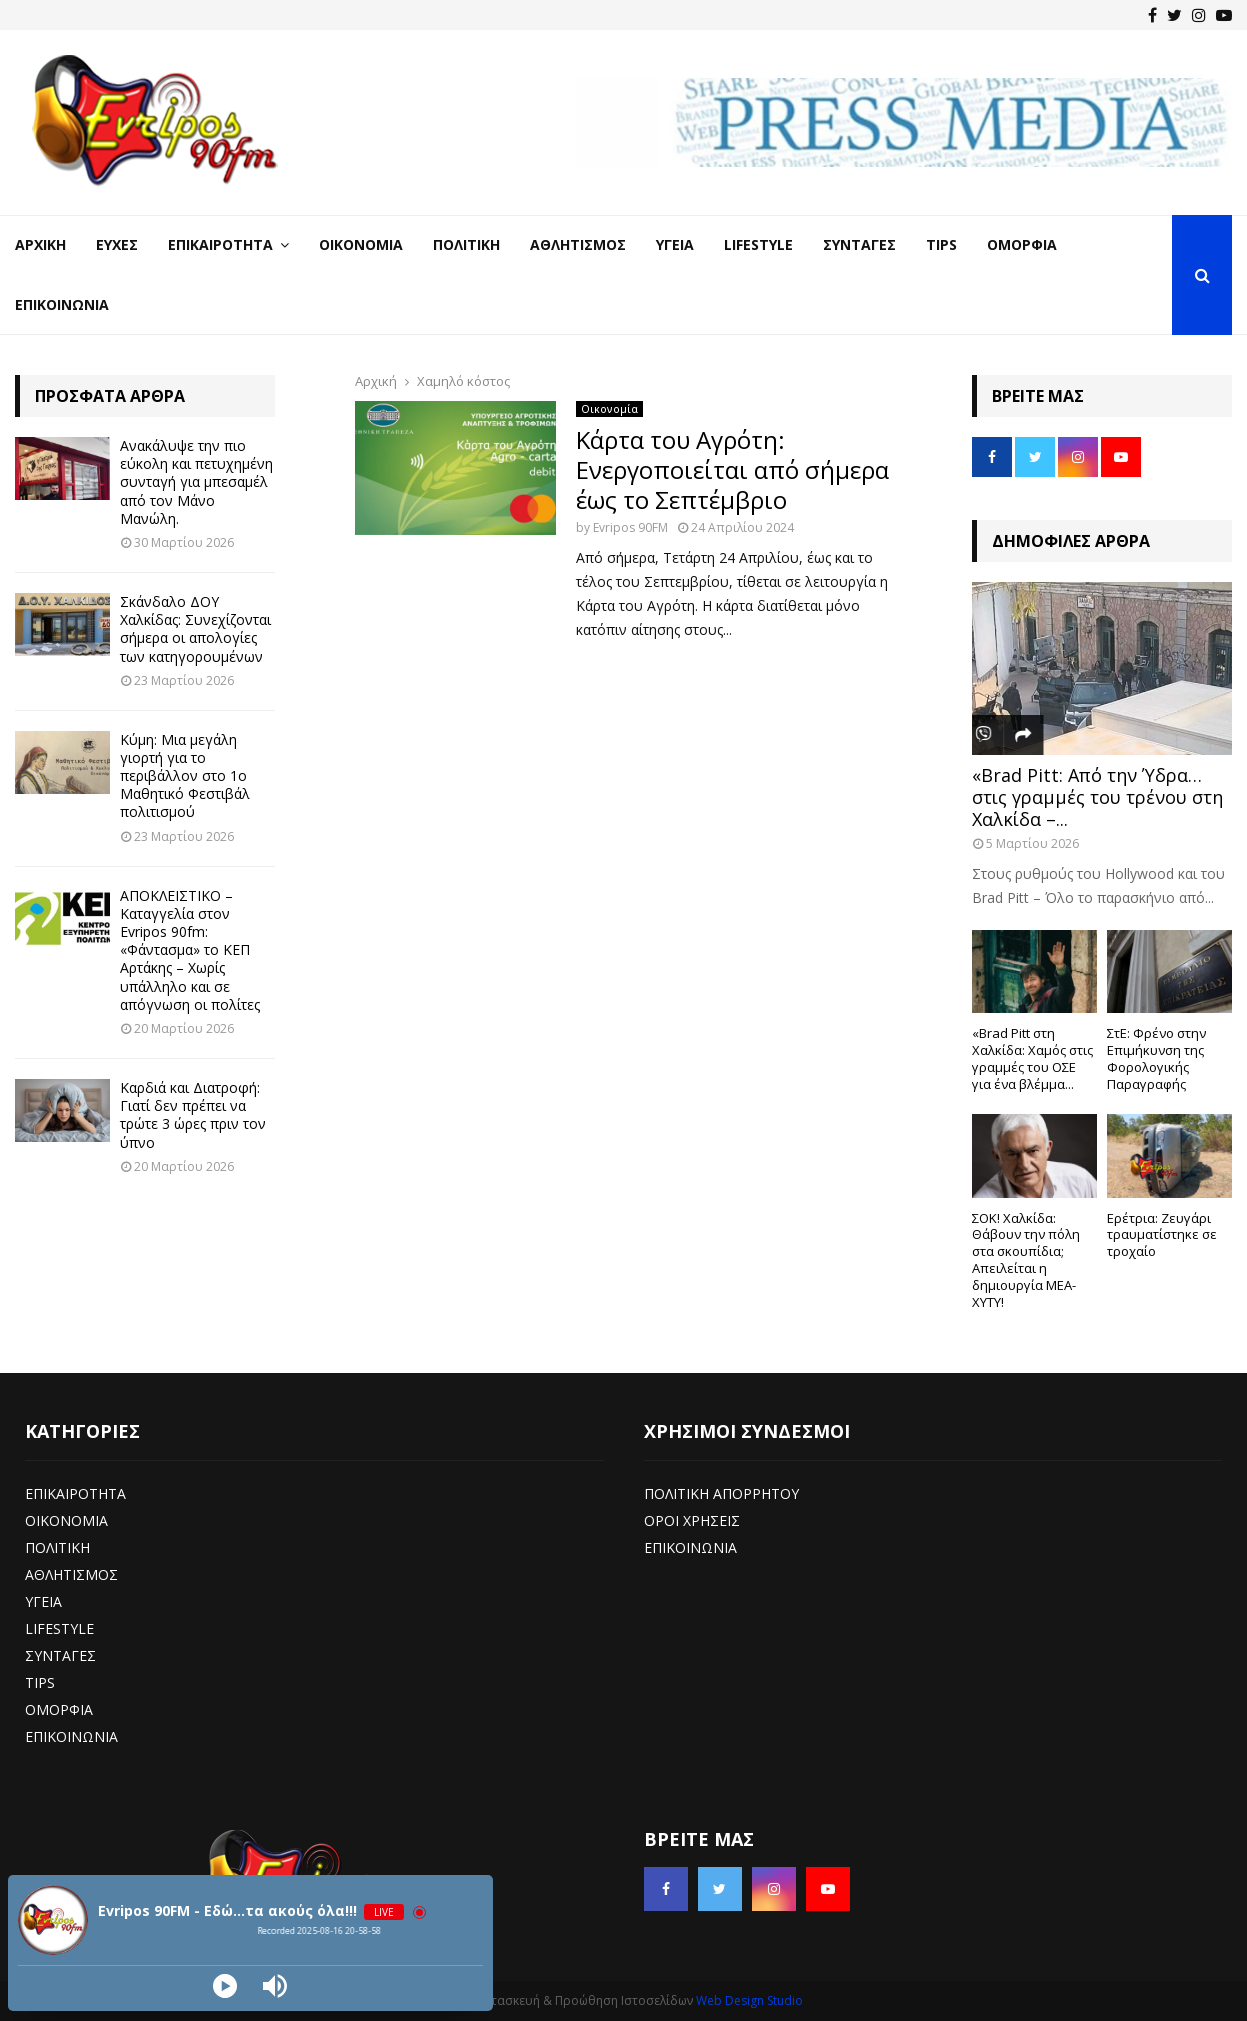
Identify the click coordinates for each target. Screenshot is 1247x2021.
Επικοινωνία (62, 304)
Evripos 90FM (630, 527)
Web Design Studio (749, 2000)
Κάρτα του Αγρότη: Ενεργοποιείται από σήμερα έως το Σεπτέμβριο (732, 469)
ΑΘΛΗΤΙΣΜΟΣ (71, 1574)
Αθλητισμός (578, 244)
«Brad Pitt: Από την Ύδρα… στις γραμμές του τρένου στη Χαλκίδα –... (1097, 796)
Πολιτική (466, 244)
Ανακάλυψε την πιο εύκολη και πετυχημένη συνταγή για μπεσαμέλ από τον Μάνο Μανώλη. (196, 482)
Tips (941, 244)
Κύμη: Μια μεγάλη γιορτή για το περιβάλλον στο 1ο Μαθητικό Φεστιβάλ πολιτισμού (185, 776)
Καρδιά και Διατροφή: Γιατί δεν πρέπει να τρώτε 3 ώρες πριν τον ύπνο (193, 1115)
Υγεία (675, 244)
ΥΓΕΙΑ (43, 1601)
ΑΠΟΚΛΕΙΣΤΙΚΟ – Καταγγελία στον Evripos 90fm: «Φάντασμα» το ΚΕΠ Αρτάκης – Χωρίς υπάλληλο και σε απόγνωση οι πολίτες (190, 950)
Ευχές (117, 244)
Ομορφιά (1022, 244)
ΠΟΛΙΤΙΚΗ (57, 1547)
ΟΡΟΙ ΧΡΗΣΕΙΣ (692, 1520)
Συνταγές (859, 244)
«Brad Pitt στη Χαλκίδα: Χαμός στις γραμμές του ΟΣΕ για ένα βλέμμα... (1032, 1058)
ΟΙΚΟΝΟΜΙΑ (66, 1520)
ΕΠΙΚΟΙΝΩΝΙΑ (71, 1736)
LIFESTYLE (59, 1628)
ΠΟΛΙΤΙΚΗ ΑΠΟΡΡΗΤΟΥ (721, 1493)
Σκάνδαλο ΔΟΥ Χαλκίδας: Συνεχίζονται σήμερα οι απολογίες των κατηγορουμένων (195, 629)
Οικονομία (361, 244)
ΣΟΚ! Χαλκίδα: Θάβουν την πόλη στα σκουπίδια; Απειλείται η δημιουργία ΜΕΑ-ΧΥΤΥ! (1026, 1260)
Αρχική (40, 244)
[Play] (225, 1986)
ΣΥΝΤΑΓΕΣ (60, 1655)
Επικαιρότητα (220, 244)
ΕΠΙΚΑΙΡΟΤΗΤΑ (75, 1493)
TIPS (40, 1682)
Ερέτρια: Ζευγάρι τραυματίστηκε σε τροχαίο (1162, 1235)
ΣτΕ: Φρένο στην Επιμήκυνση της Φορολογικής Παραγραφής (1156, 1058)
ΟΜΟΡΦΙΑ (59, 1709)
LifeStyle (758, 244)
